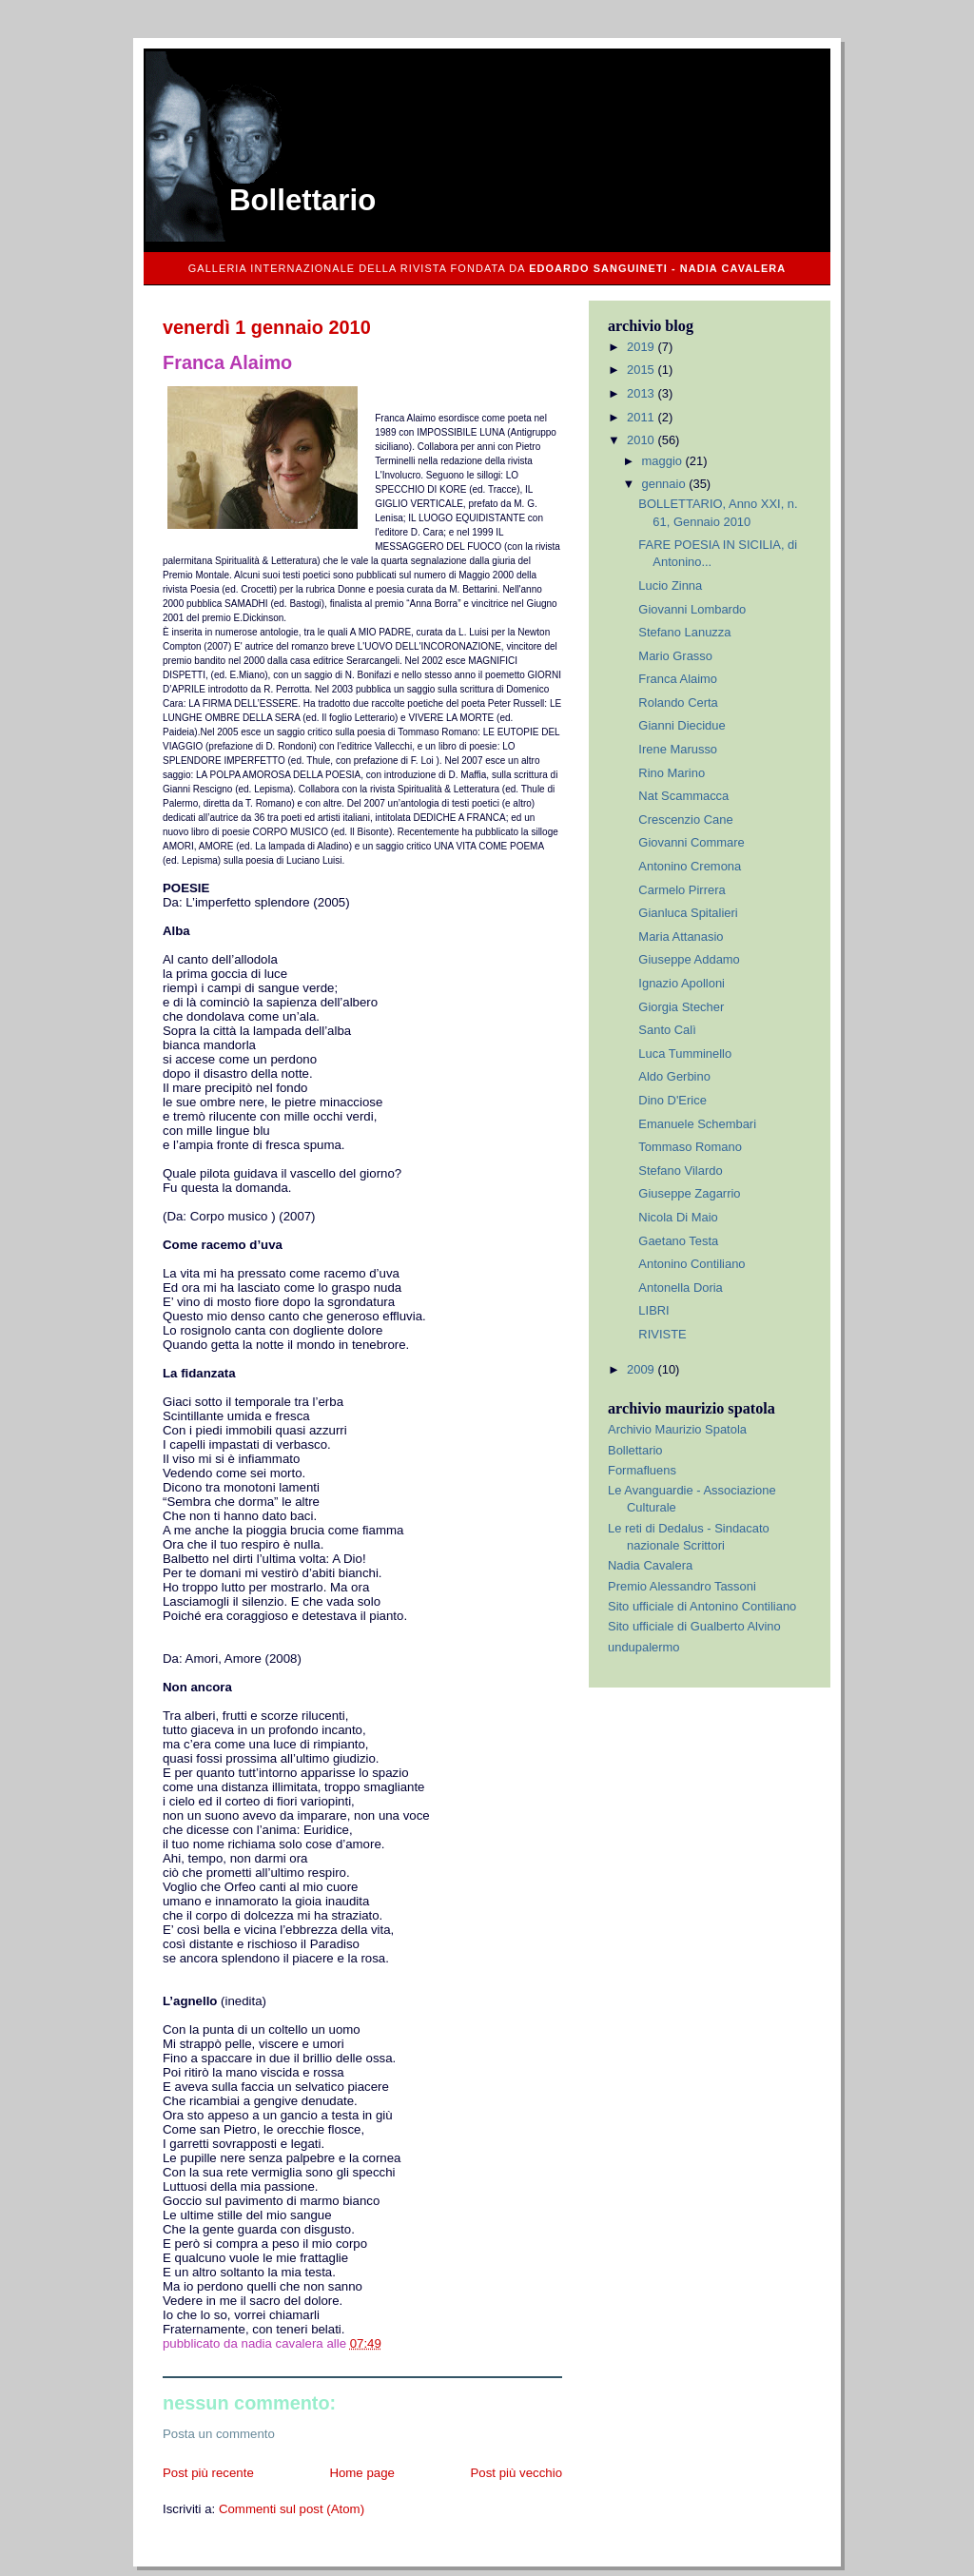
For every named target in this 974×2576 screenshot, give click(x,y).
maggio (664, 461)
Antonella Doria (680, 1287)
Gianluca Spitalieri (687, 913)
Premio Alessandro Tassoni (682, 1586)
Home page (362, 2473)
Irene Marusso (677, 749)
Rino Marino (671, 773)
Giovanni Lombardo (692, 609)
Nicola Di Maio (677, 1217)
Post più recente (208, 2473)
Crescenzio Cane (685, 819)
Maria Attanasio (680, 936)
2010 (642, 440)
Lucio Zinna (670, 585)
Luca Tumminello (684, 1053)
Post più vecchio (516, 2473)
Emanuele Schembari (697, 1124)
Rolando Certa (677, 702)
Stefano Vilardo (680, 1170)
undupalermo (644, 1647)
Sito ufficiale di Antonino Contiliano (702, 1606)
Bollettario (302, 200)
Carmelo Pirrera (681, 890)
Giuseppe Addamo (688, 959)
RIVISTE (662, 1334)
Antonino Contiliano (691, 1264)
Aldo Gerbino (674, 1076)
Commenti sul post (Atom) (291, 2509)
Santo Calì (666, 1030)
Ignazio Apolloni (681, 983)
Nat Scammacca (683, 796)
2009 (642, 1369)
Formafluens (642, 1470)
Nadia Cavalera (650, 1565)
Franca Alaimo (677, 679)
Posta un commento (219, 2434)
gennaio (666, 484)
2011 (642, 417)
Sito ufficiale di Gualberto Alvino (694, 1626)
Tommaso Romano (690, 1147)
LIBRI (653, 1310)
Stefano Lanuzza (684, 632)
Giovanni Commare (691, 842)
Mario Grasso (675, 656)
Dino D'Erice (672, 1100)
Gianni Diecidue (681, 725)
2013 (642, 393)
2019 (642, 347)
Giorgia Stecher (681, 1007)
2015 (642, 369)
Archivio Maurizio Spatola (677, 1429)
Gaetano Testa (678, 1241)
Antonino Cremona (689, 866)
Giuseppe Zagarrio (689, 1193)
